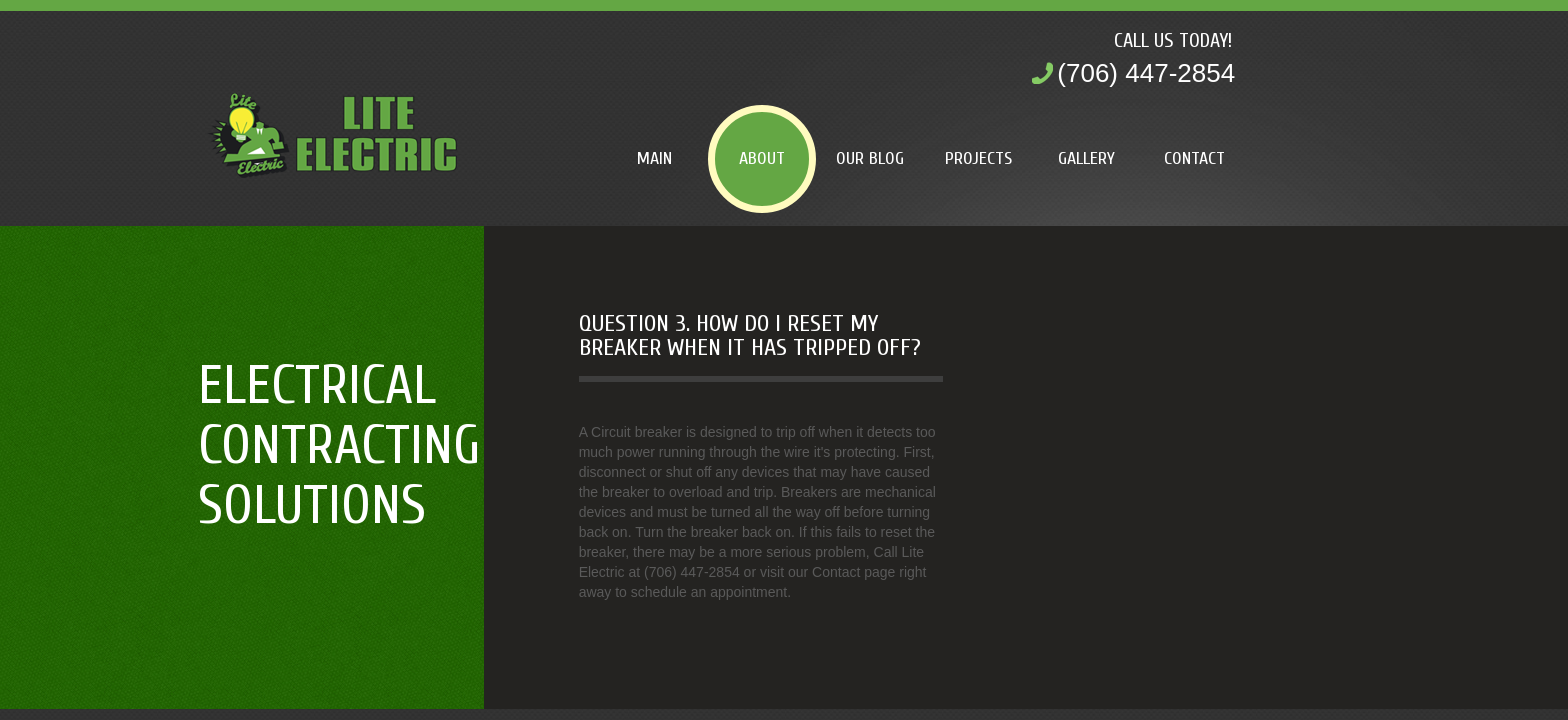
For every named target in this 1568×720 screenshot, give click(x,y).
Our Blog (870, 158)
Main (654, 158)
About (762, 158)
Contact (1194, 158)
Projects (978, 158)
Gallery (1086, 158)
